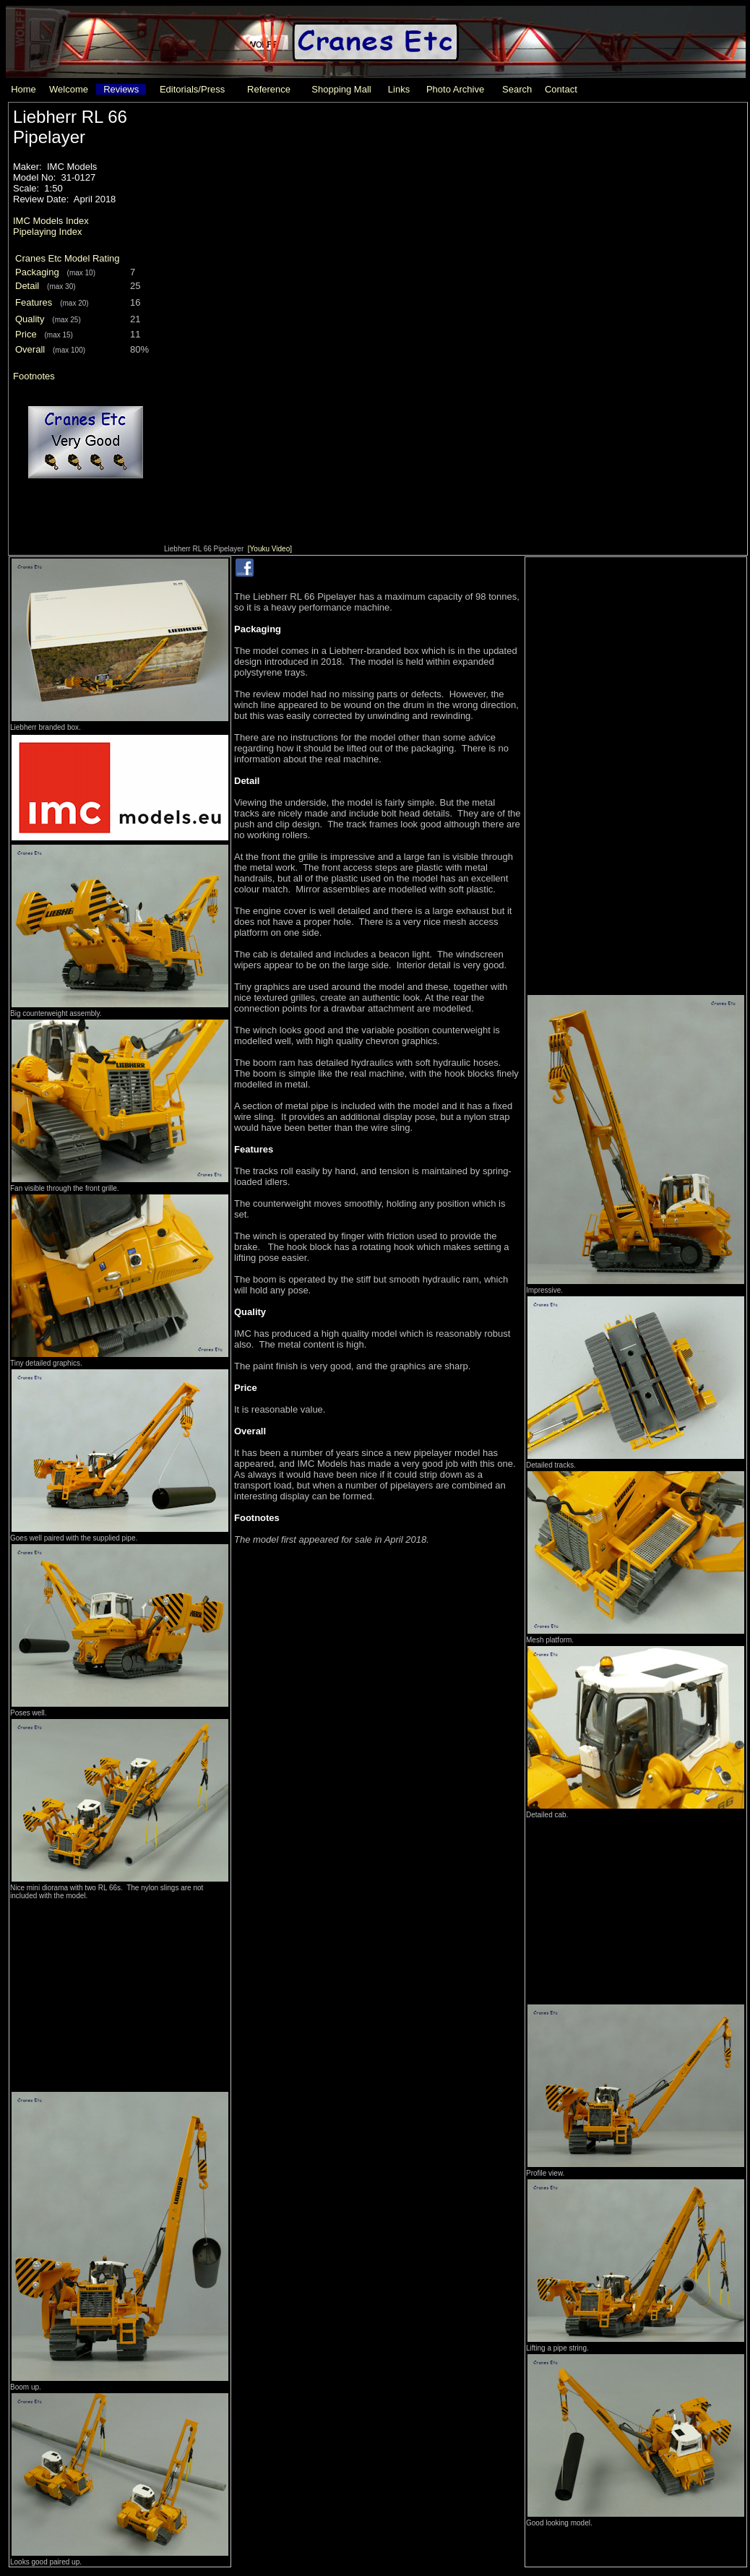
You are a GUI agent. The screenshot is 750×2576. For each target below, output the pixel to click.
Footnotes (34, 376)
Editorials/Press (192, 89)
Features (33, 302)
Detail (27, 285)
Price (26, 334)
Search (517, 89)
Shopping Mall (341, 89)
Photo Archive (455, 89)
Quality (29, 319)
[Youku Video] (270, 549)
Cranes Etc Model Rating (67, 258)
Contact (561, 89)
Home (23, 89)
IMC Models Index (51, 220)
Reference (268, 89)
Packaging (37, 272)
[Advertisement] (120, 1991)
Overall (30, 349)
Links (399, 89)
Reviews (121, 89)
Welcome (68, 89)
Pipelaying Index (47, 231)
